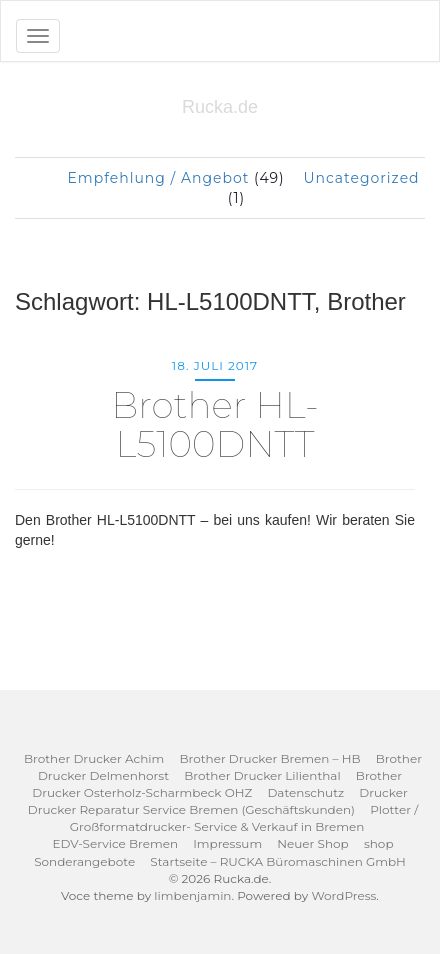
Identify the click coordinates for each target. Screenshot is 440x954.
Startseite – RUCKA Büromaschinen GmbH (278, 861)
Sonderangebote (84, 861)
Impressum (227, 843)
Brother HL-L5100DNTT (214, 425)
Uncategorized (361, 178)
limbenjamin (192, 895)
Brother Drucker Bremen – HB (269, 758)
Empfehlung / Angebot (158, 178)
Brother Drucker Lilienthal (262, 775)
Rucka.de (220, 107)
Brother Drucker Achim (94, 758)
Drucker (383, 792)
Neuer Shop (312, 843)
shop (379, 843)
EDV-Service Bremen (115, 843)
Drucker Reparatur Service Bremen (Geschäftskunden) (191, 809)
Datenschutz (305, 792)
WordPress (343, 895)
